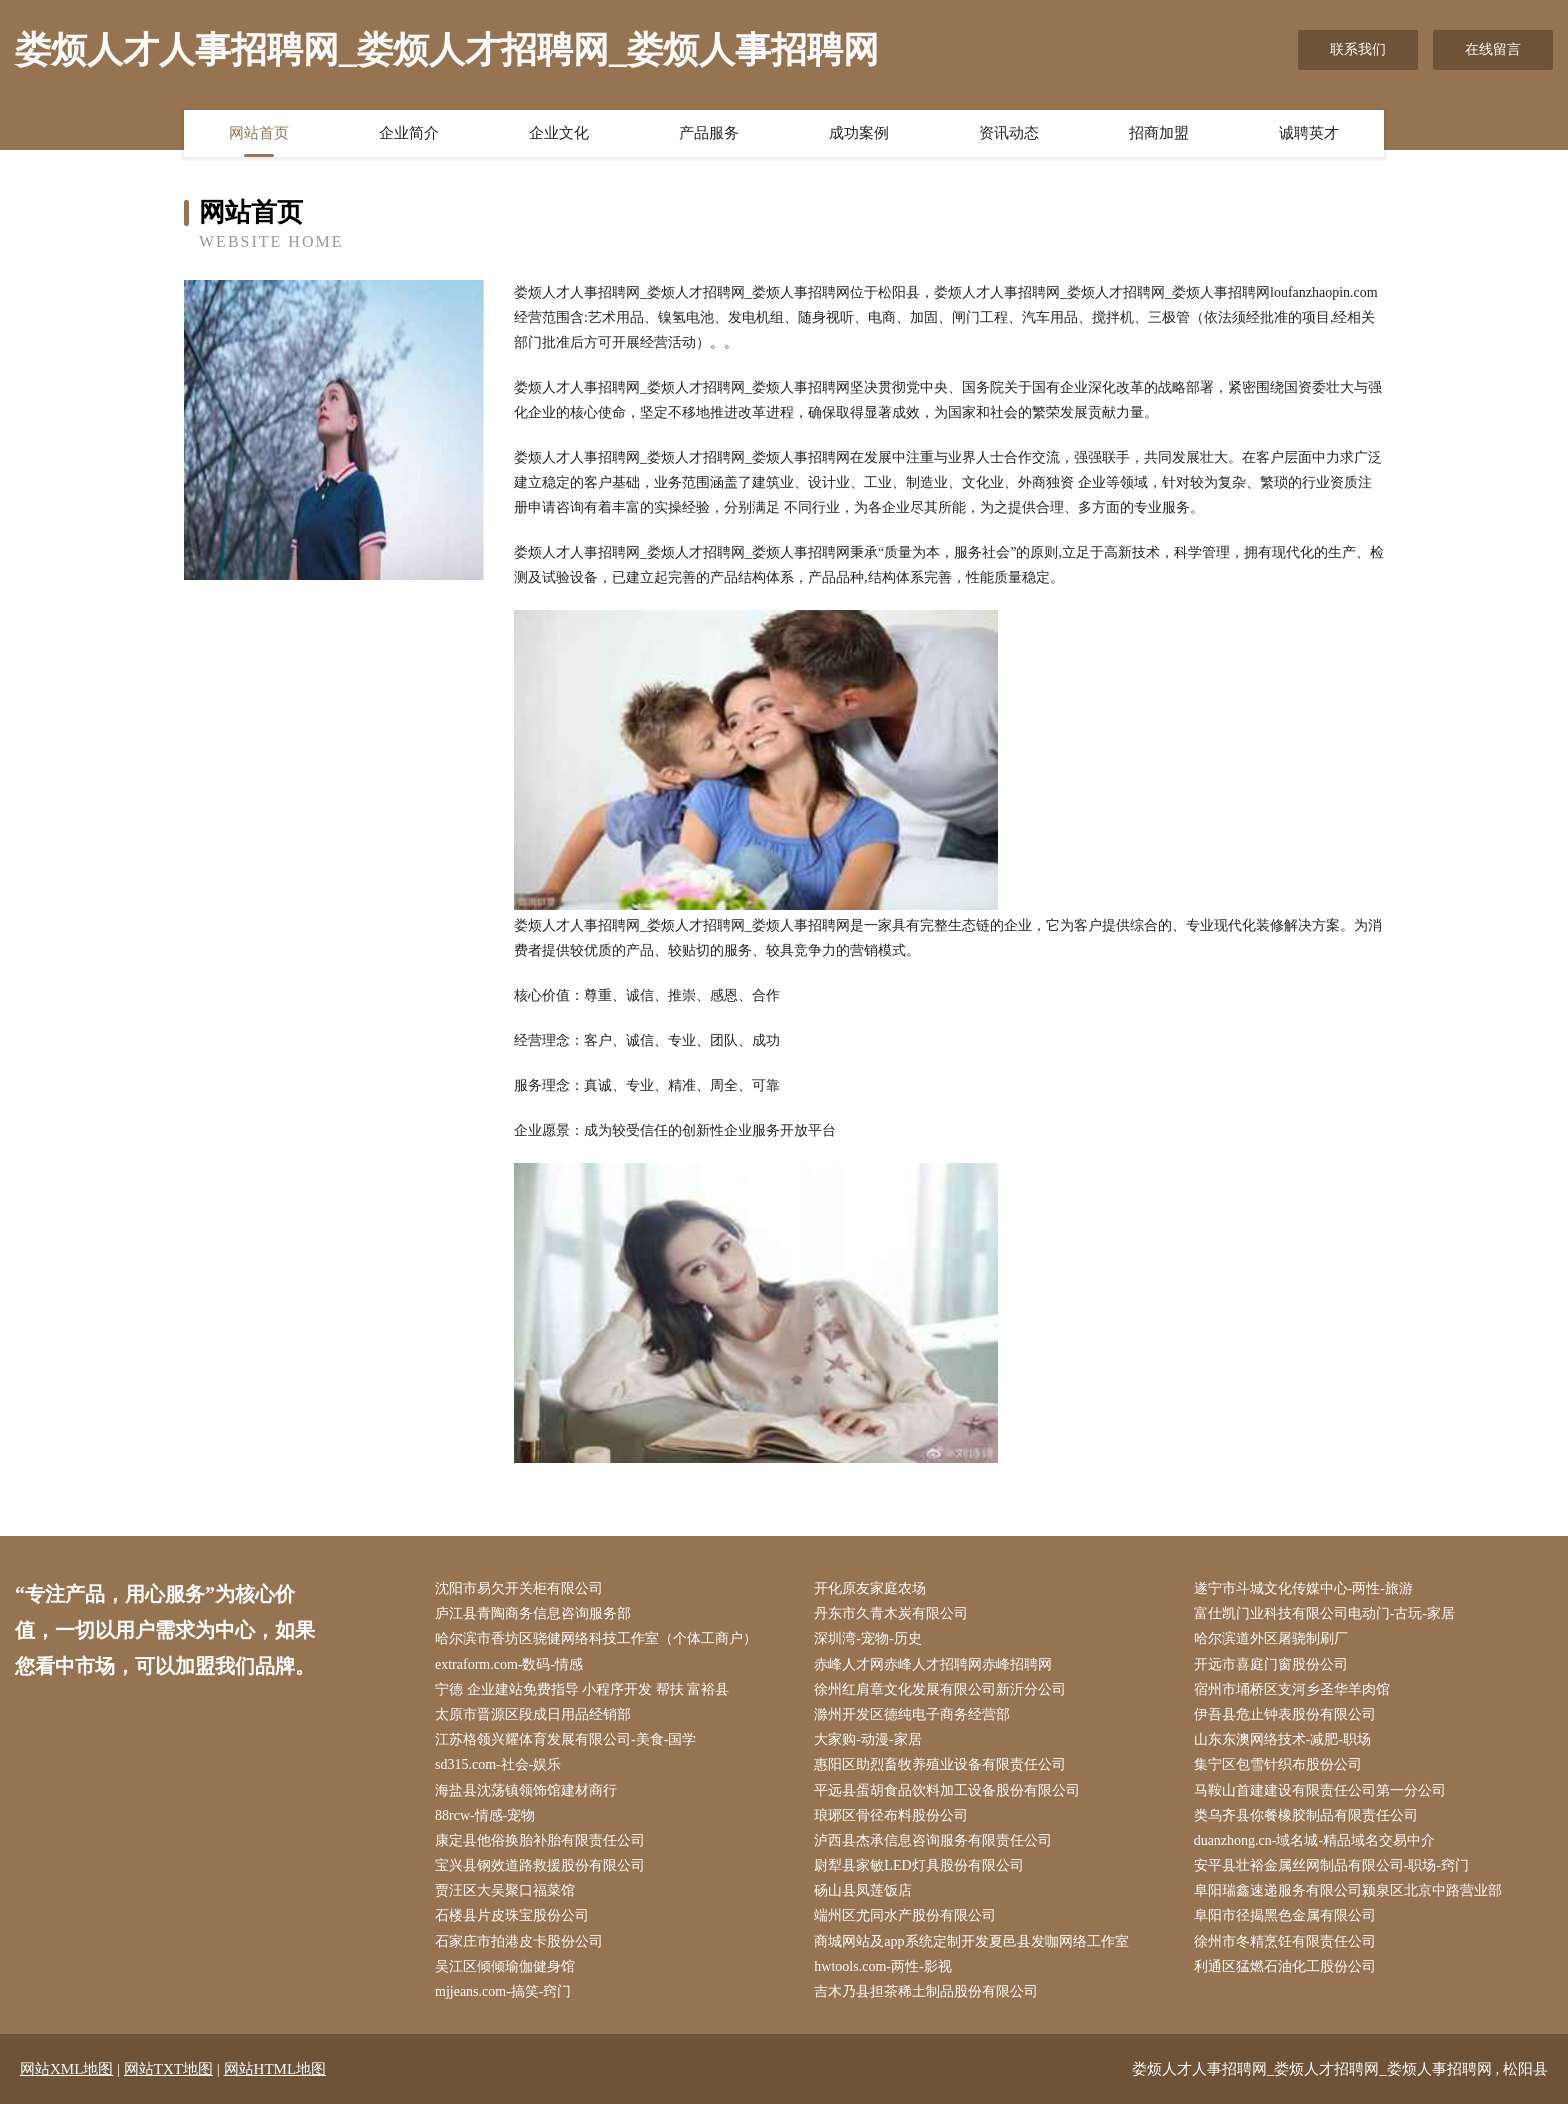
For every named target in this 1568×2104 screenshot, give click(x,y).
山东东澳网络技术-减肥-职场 (1282, 1739)
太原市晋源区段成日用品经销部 (533, 1714)
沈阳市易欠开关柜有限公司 (519, 1588)
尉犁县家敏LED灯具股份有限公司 (918, 1865)
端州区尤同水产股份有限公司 (905, 1915)
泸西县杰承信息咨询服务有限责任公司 (933, 1840)
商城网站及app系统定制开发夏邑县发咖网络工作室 (971, 1941)
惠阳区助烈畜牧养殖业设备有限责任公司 (940, 1764)
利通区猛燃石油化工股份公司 (1285, 1966)
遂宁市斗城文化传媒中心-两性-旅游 (1303, 1588)
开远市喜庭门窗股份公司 (1271, 1664)
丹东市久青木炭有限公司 (891, 1613)
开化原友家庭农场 (870, 1588)
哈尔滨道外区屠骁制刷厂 (1271, 1638)
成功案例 (859, 133)
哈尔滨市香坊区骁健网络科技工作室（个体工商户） (596, 1638)
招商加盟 (1159, 133)
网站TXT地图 (168, 2069)
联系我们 (1358, 49)
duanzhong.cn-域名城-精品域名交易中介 (1314, 1840)
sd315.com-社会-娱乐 (498, 1764)
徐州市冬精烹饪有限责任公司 (1285, 1941)
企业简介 (409, 133)
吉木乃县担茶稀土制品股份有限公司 (926, 1991)
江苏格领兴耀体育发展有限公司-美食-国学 (565, 1739)
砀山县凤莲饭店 (863, 1890)
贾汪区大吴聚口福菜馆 (505, 1890)
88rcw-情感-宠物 (485, 1815)
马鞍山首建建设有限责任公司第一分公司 (1320, 1790)
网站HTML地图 (275, 2069)
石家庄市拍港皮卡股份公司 (519, 1941)
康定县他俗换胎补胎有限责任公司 (540, 1840)
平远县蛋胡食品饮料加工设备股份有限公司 (947, 1790)
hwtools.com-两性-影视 (882, 1966)
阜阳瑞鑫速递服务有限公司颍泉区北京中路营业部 (1348, 1890)
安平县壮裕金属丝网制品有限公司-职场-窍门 (1331, 1865)
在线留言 (1493, 49)
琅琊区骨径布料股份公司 (891, 1815)
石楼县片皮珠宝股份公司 (512, 1915)
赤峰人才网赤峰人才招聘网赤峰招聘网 (933, 1664)
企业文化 (559, 133)
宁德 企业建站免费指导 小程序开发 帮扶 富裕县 (582, 1689)
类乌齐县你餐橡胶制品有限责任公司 (1306, 1815)
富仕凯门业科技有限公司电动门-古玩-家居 (1324, 1613)
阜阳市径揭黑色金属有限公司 (1285, 1915)
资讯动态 (1009, 133)
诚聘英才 (1309, 133)
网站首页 (259, 133)
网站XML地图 (66, 2069)
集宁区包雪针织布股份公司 (1278, 1764)
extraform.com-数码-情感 (509, 1664)
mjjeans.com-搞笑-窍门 (503, 1991)
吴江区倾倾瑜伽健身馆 (505, 1966)
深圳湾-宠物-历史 (867, 1638)
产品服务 (709, 133)
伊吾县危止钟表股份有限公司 (1285, 1714)
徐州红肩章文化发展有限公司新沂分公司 (940, 1689)
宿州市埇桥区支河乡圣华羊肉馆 (1292, 1689)
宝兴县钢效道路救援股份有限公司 (540, 1865)
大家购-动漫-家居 (867, 1739)
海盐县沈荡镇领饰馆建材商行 (526, 1790)
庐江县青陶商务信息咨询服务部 (533, 1613)
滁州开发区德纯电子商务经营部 (912, 1714)
